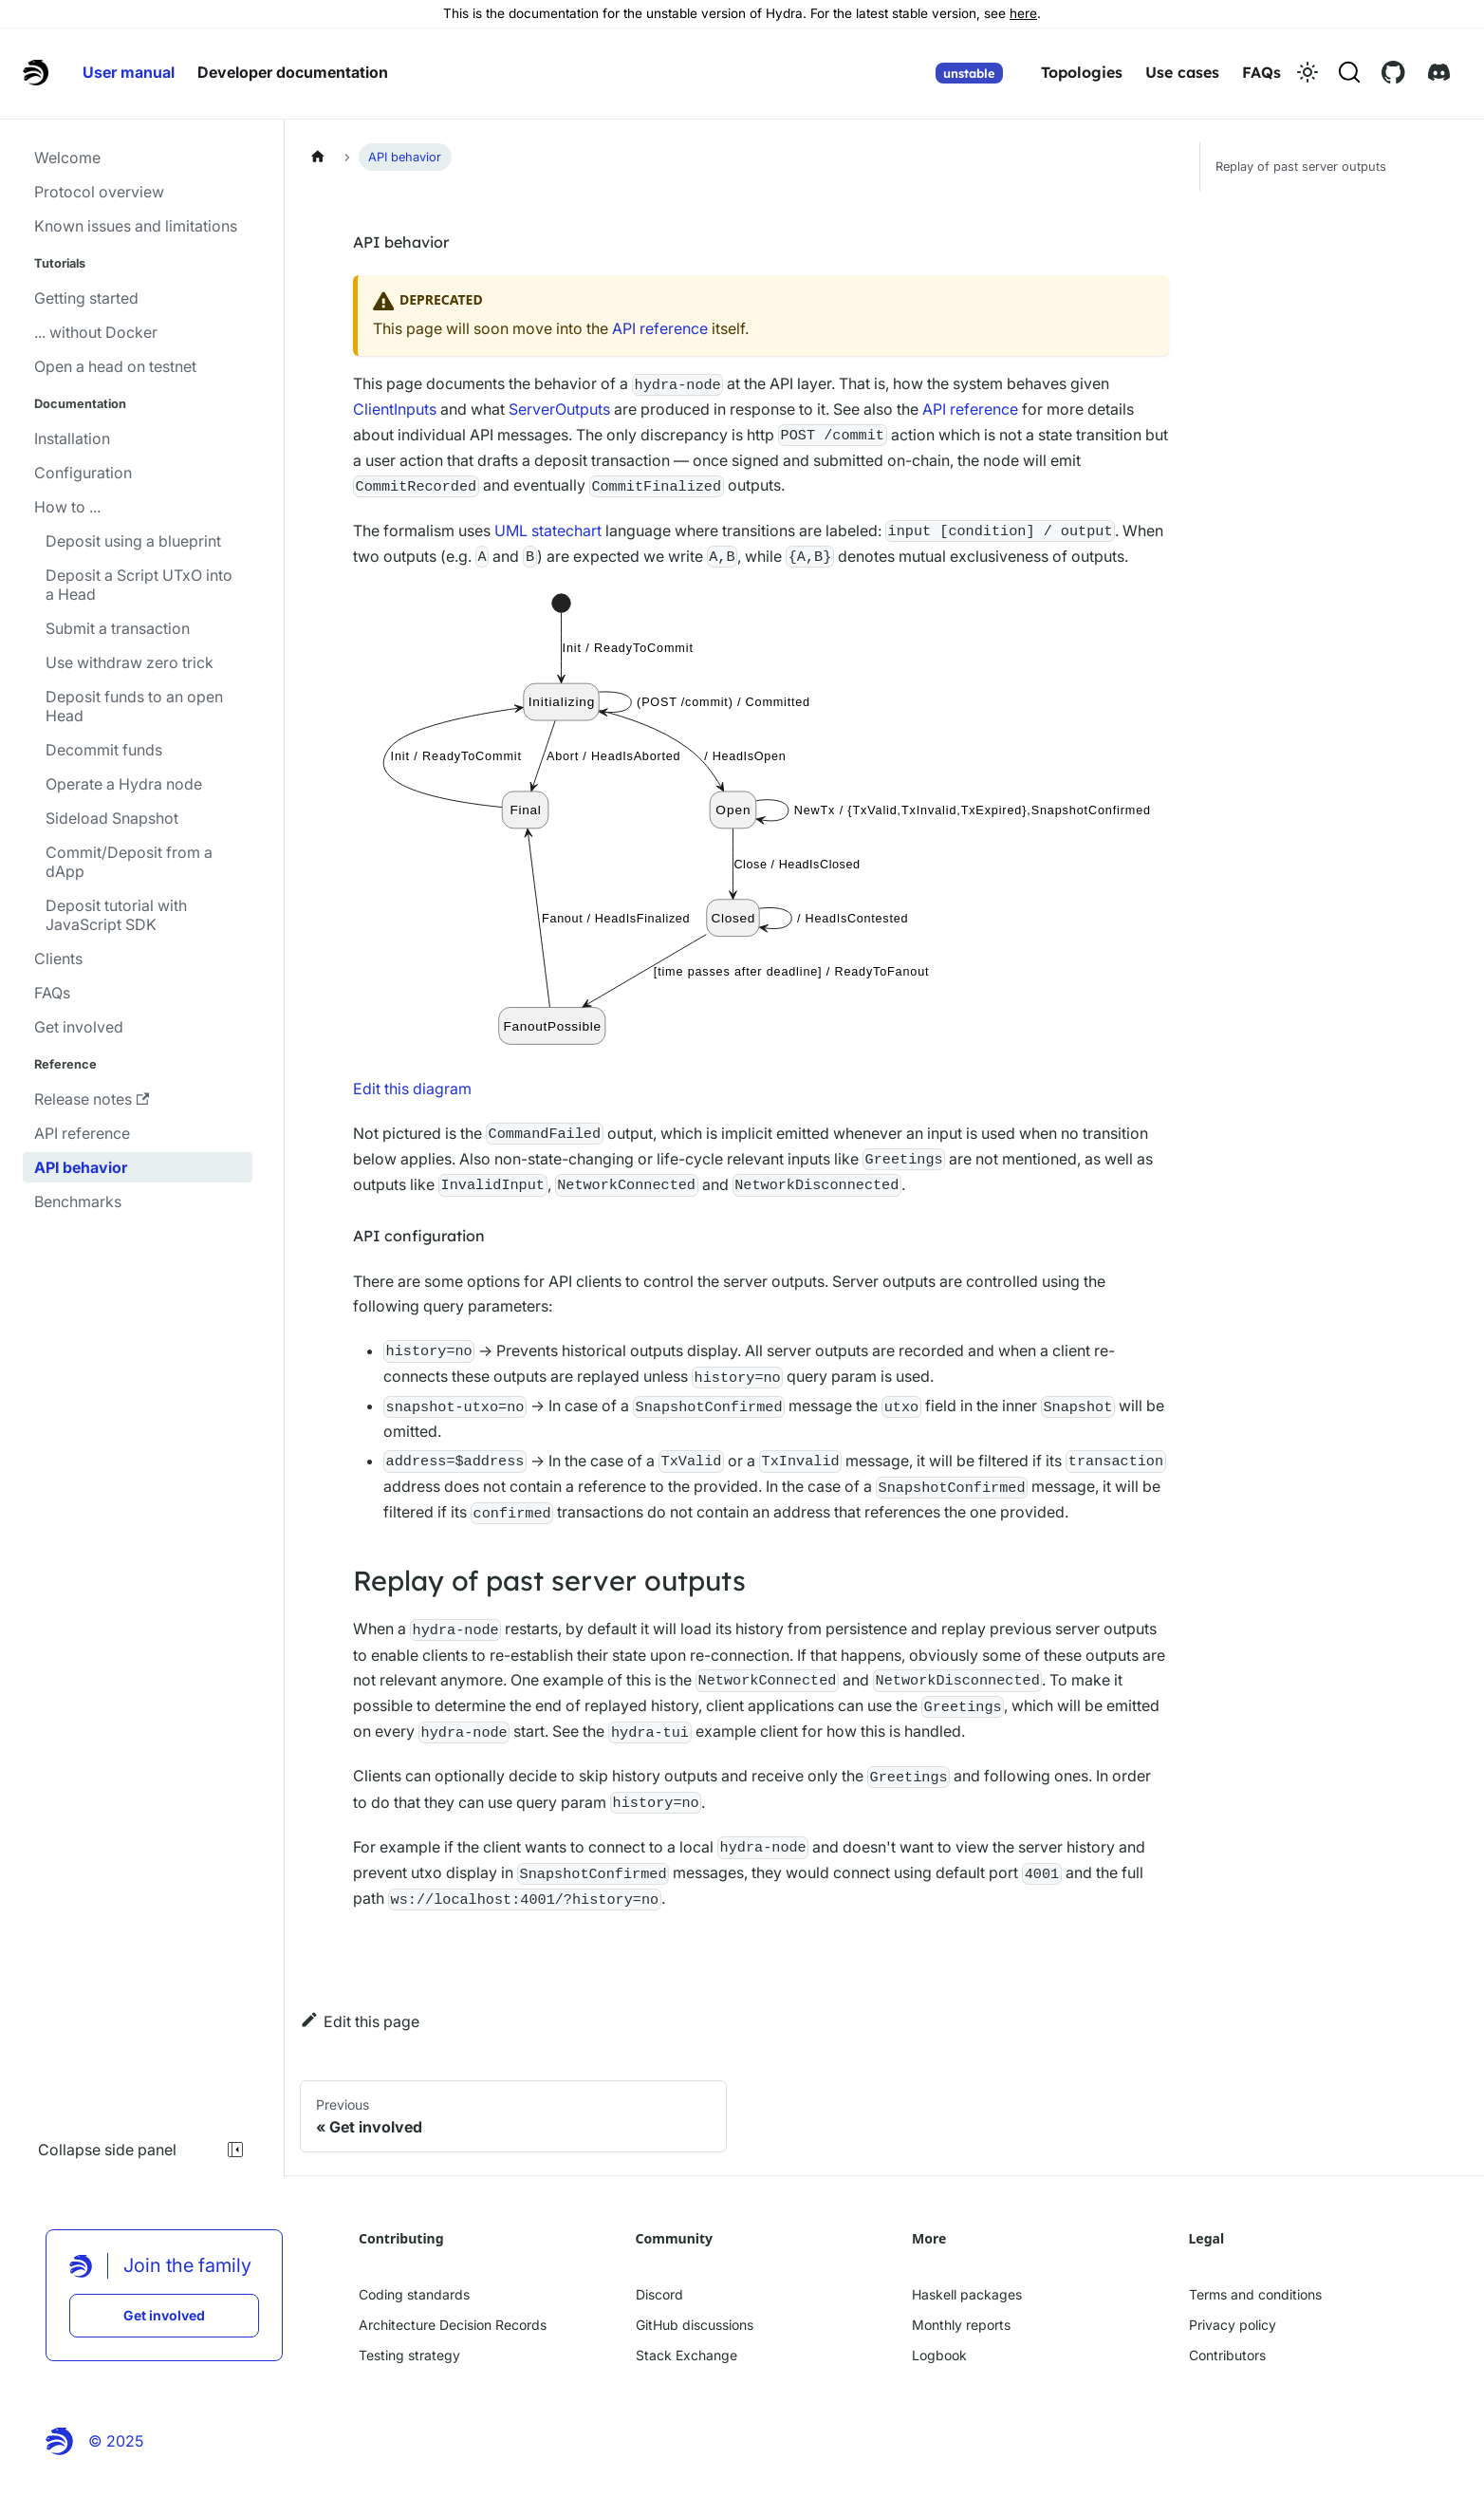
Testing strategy (409, 2355)
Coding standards (414, 2294)
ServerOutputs (559, 409)
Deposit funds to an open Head (134, 706)
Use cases (1182, 72)
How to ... (67, 506)
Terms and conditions (1255, 2294)
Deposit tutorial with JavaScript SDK (116, 915)
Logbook (939, 2355)
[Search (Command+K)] (1349, 72)
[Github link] (1393, 72)
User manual (129, 72)
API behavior (80, 1167)
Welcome (67, 157)
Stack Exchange (686, 2355)
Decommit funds (104, 749)
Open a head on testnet (115, 366)
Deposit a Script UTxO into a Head (139, 585)
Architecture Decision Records (453, 2325)
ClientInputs (394, 409)
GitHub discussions (694, 2325)
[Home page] (318, 155)
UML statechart (548, 530)
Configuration (83, 472)
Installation (72, 438)
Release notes (91, 1098)
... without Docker (96, 332)
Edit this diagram (412, 1088)
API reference (82, 1133)
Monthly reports (961, 2325)
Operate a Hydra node (124, 783)
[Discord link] (1439, 72)
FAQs (1261, 72)
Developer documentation (292, 72)
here (1023, 13)
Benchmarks (77, 1201)
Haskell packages (967, 2294)
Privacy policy (1232, 2325)
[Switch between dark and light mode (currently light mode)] (1307, 72)
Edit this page (359, 2020)
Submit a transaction (118, 628)
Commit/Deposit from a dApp (129, 862)
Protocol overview (99, 191)
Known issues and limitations (135, 225)
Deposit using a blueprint (133, 540)
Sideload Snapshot (112, 818)
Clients (58, 958)
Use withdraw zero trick (129, 662)
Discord (659, 2294)
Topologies (1081, 72)
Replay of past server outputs (1300, 166)
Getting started (86, 298)
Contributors (1227, 2355)
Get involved (78, 1026)
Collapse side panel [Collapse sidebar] (142, 2149)
